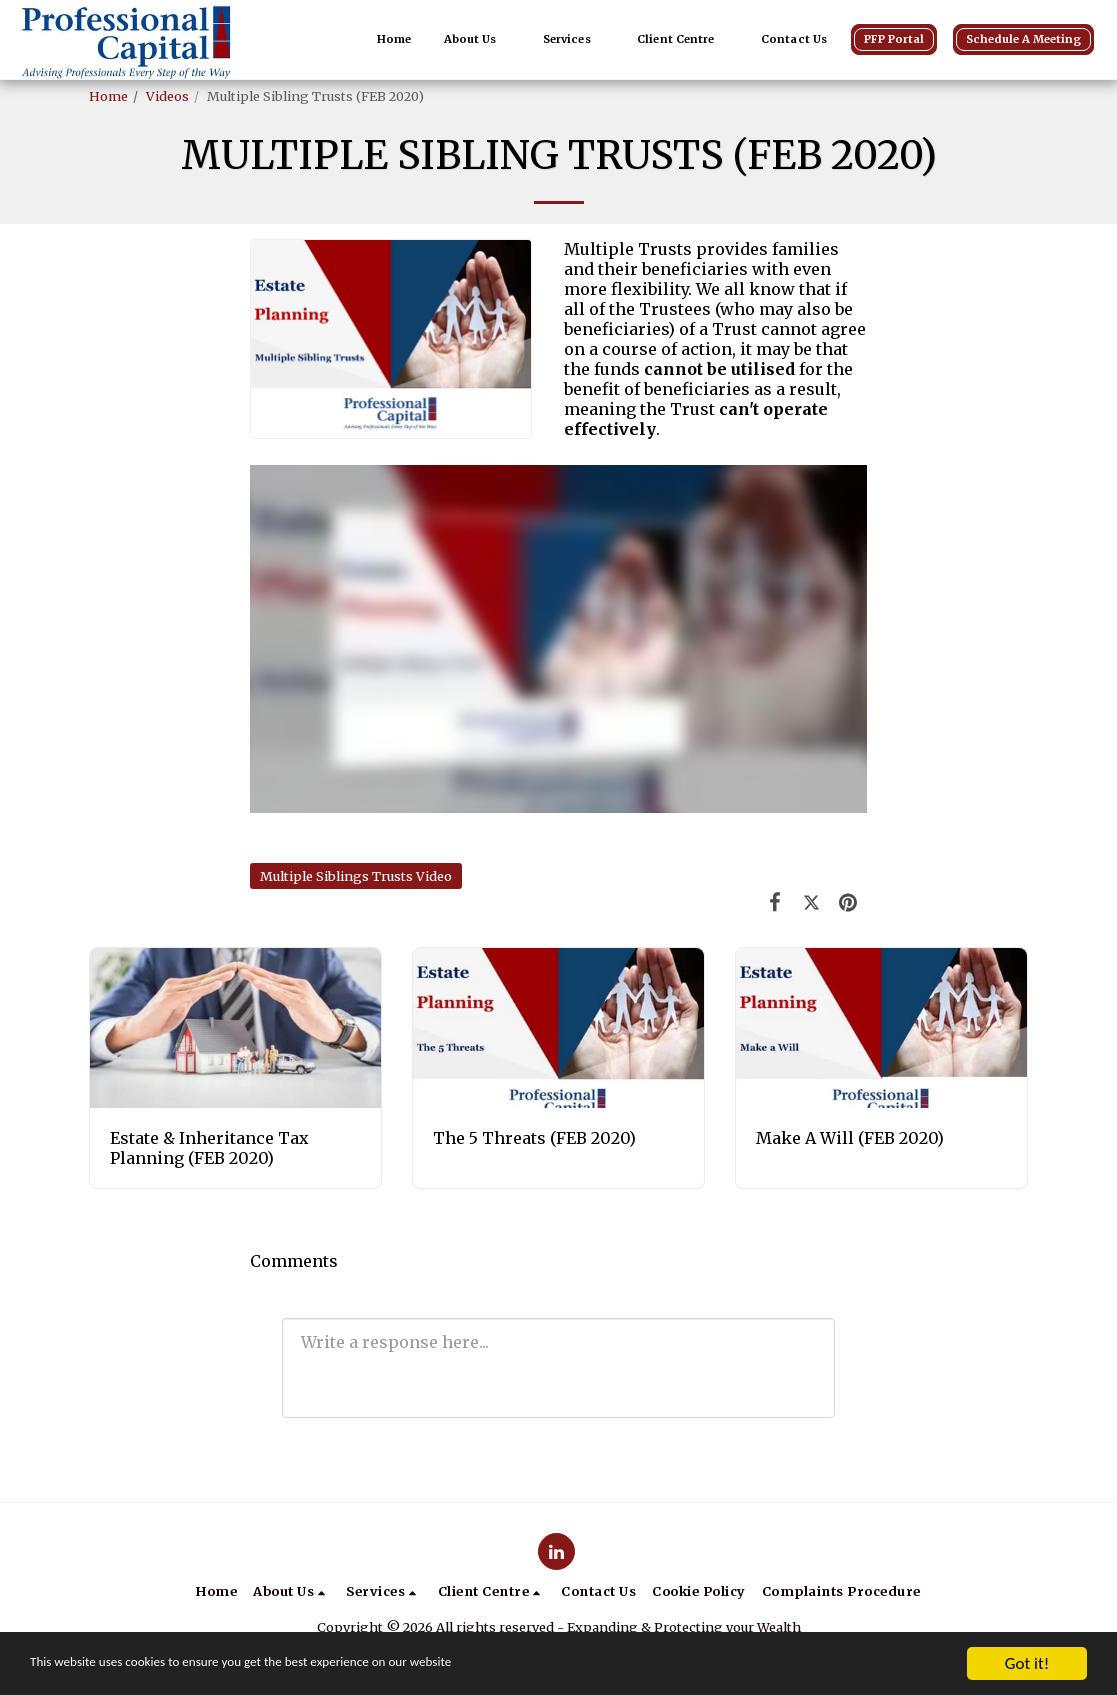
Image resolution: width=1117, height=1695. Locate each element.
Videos (167, 96)
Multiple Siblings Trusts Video (356, 876)
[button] (477, 40)
